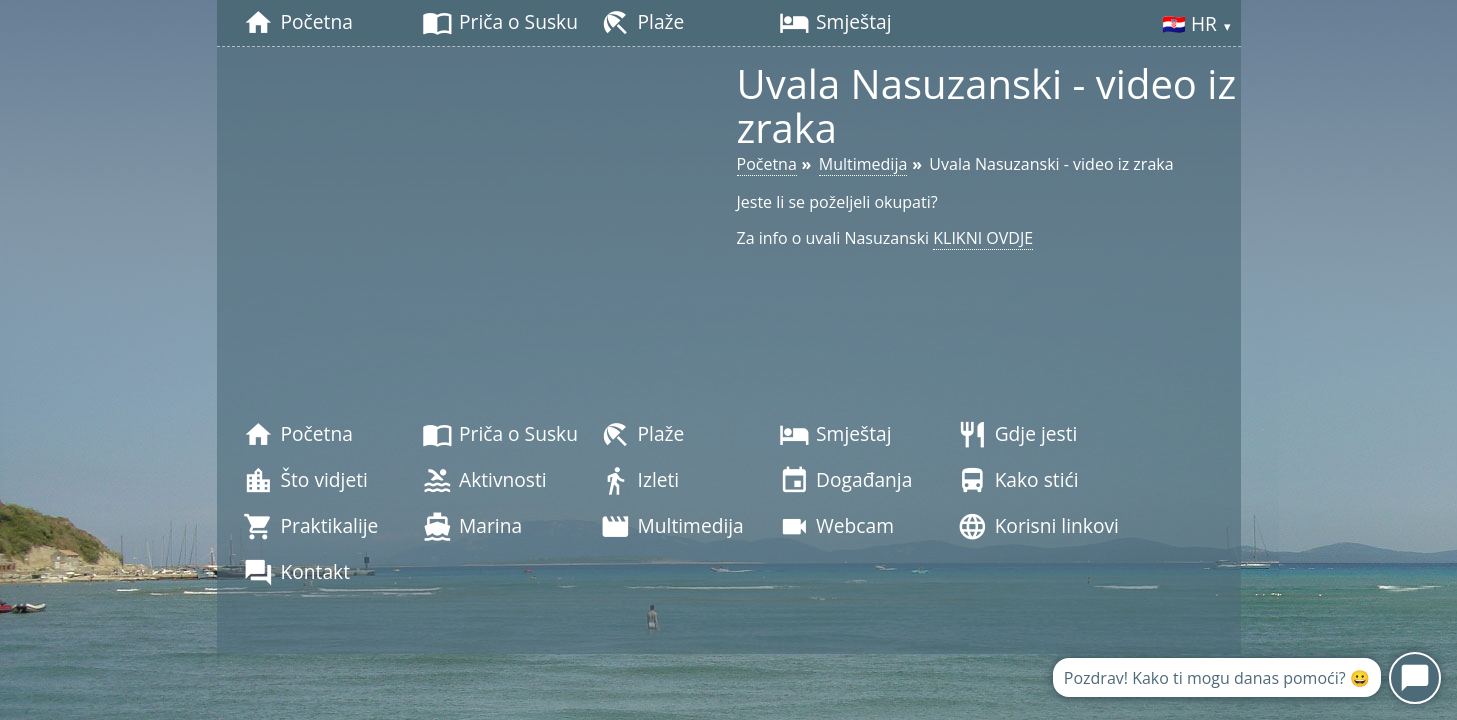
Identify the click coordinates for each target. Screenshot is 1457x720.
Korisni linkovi (1037, 527)
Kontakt (296, 573)
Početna (297, 23)
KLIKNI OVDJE (983, 238)
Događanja (845, 481)
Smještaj (835, 23)
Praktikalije (310, 527)
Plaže (642, 23)
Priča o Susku (500, 23)
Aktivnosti (484, 481)
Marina (472, 527)
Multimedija (671, 527)
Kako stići (1017, 481)
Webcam (836, 527)
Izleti (639, 481)
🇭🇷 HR (1196, 25)
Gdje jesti (1017, 435)
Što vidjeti (305, 481)
